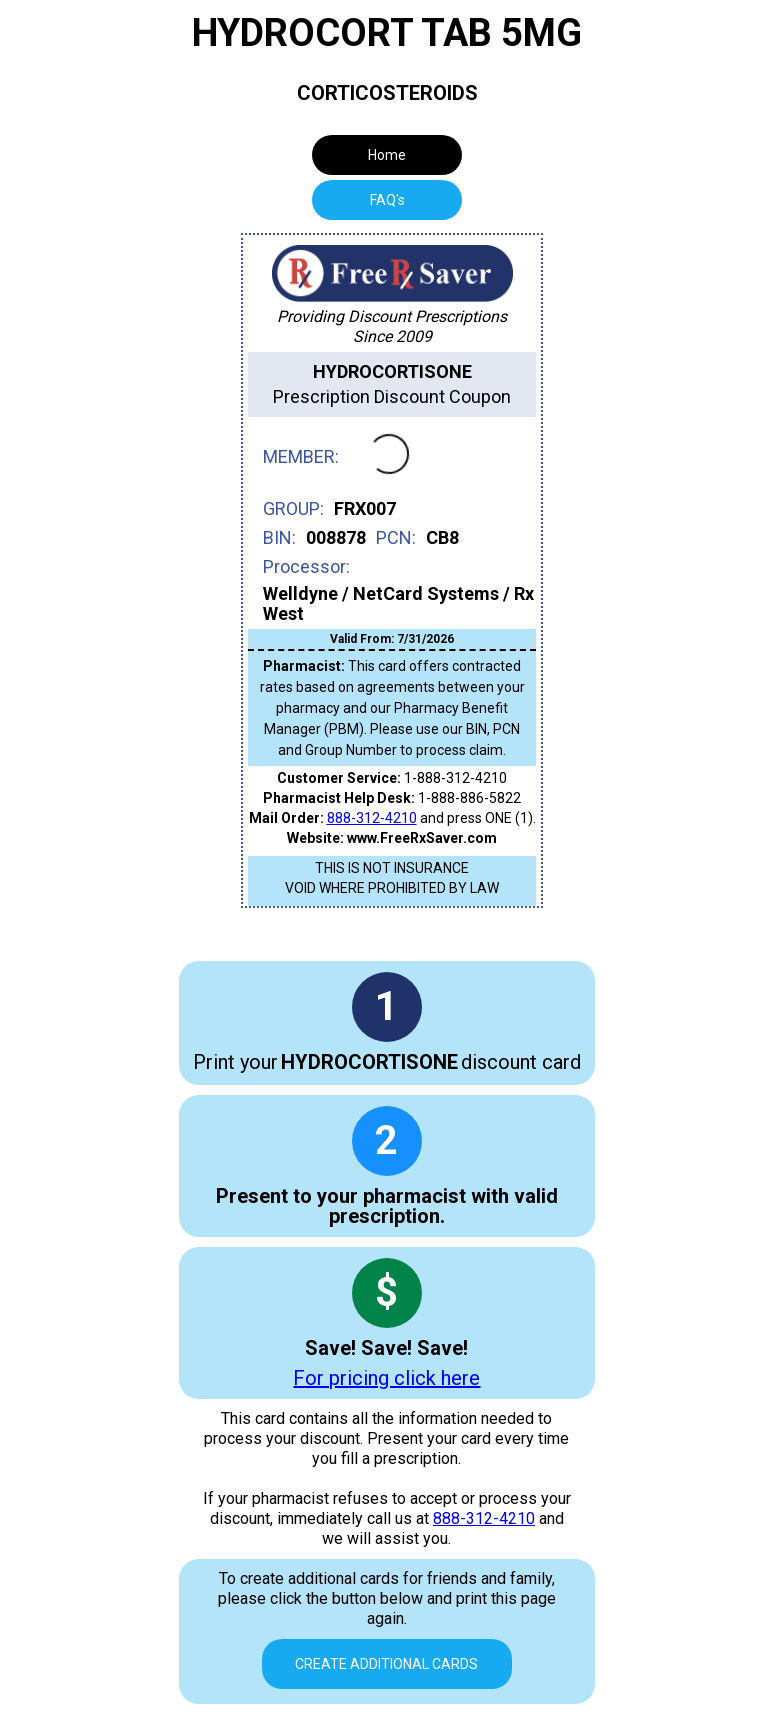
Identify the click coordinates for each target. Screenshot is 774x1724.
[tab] (387, 200)
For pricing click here (386, 1378)
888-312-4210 (372, 818)
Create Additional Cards (386, 1664)
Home (387, 155)
